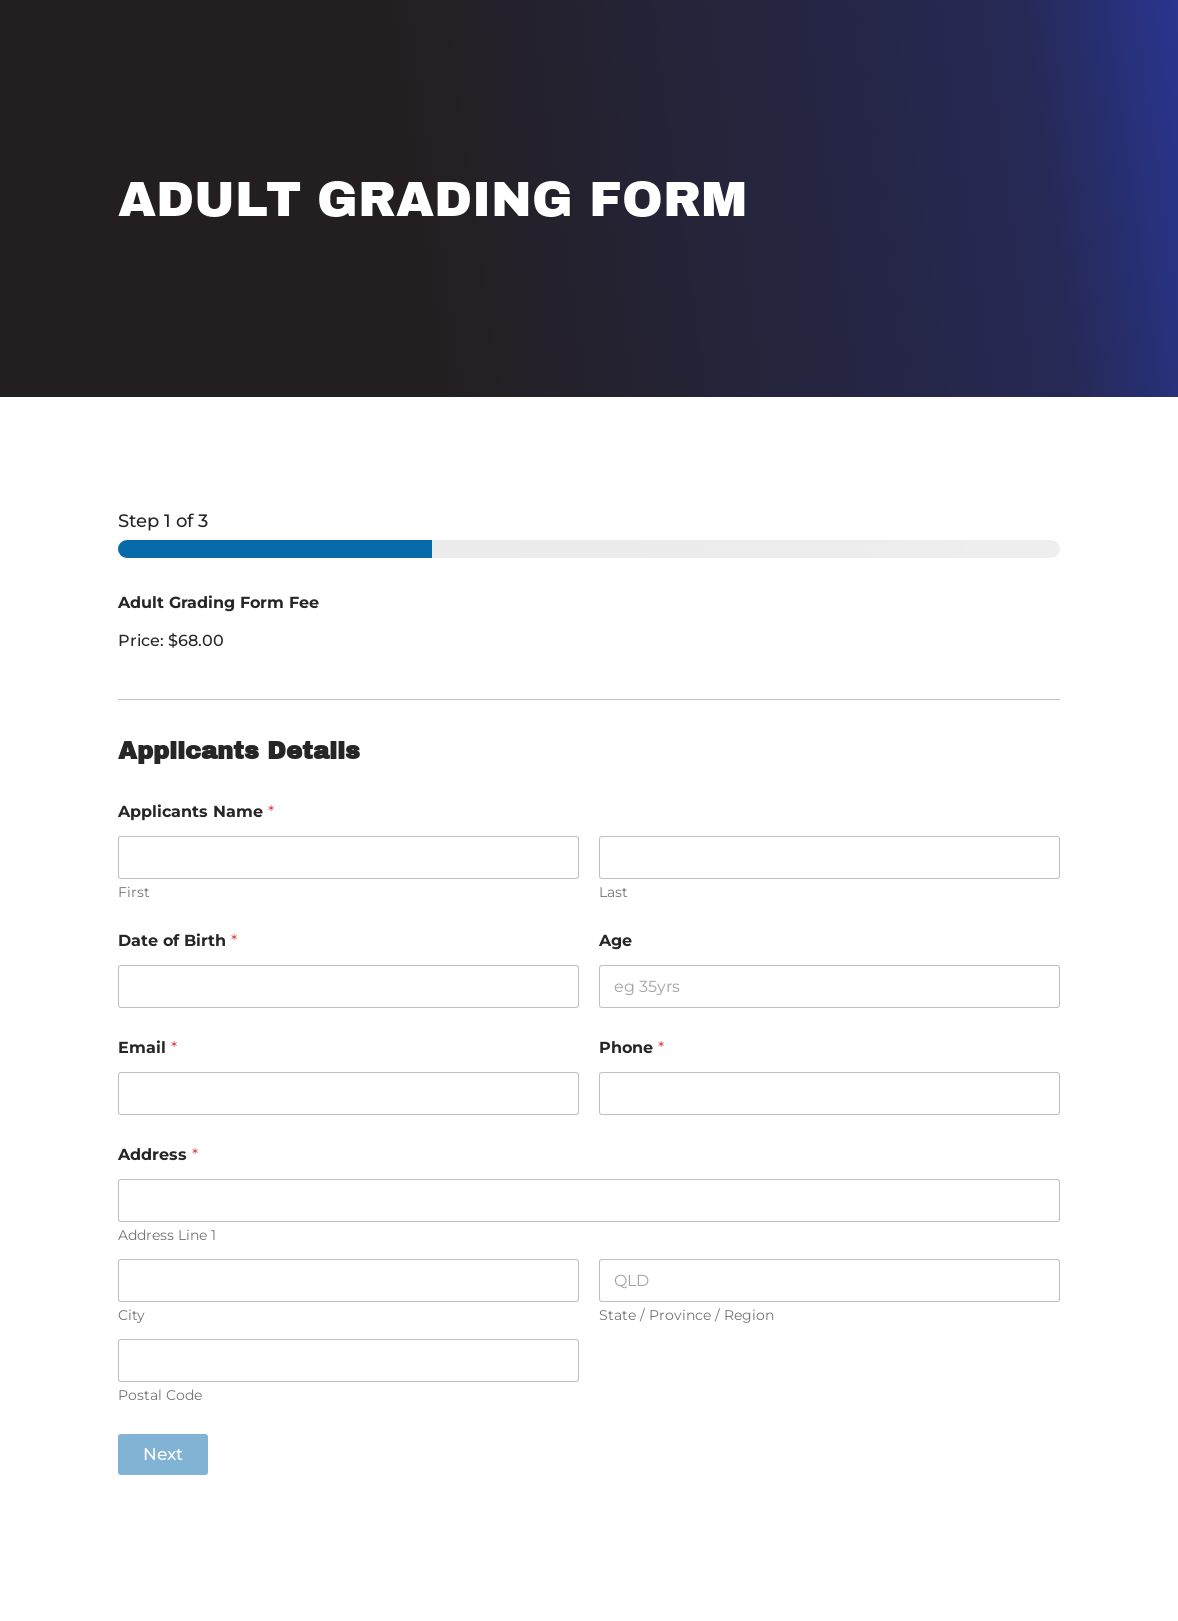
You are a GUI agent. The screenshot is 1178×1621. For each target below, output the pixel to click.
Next (163, 1454)
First (134, 892)
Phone (631, 1047)
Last (613, 892)
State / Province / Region (686, 1315)
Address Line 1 (167, 1235)
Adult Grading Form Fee (218, 602)
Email (147, 1047)
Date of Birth (177, 940)
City (131, 1315)
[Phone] (829, 1093)
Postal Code (160, 1395)
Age (615, 940)
